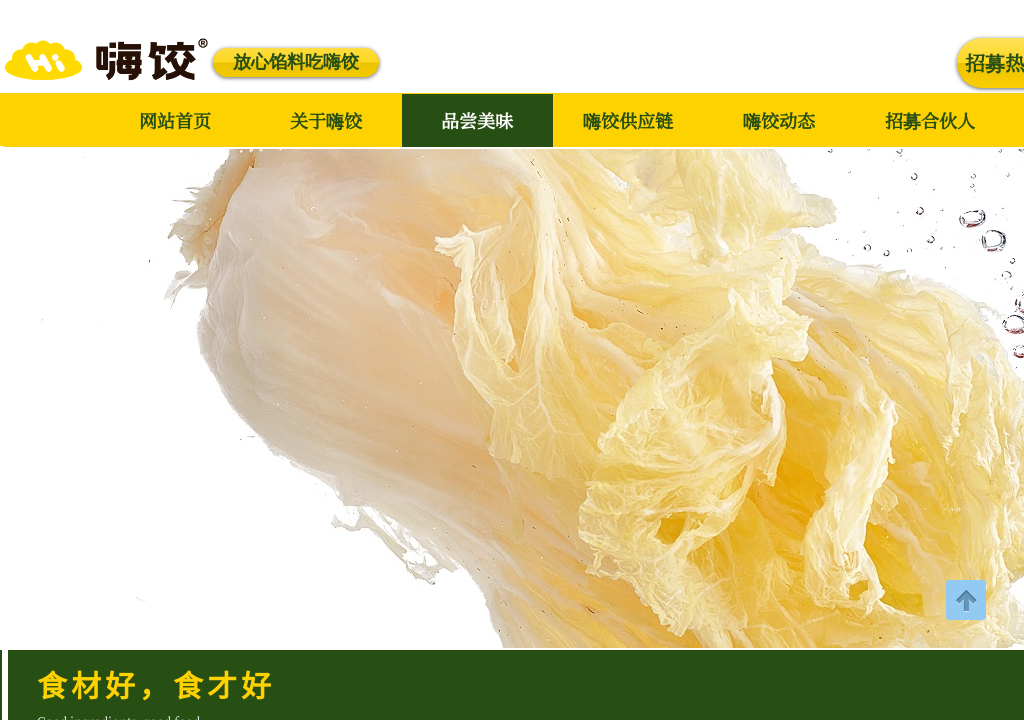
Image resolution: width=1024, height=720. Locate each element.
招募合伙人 (930, 120)
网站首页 (175, 120)
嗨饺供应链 (628, 120)
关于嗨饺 (326, 120)
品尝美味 (477, 120)
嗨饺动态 (779, 120)
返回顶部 (966, 600)
